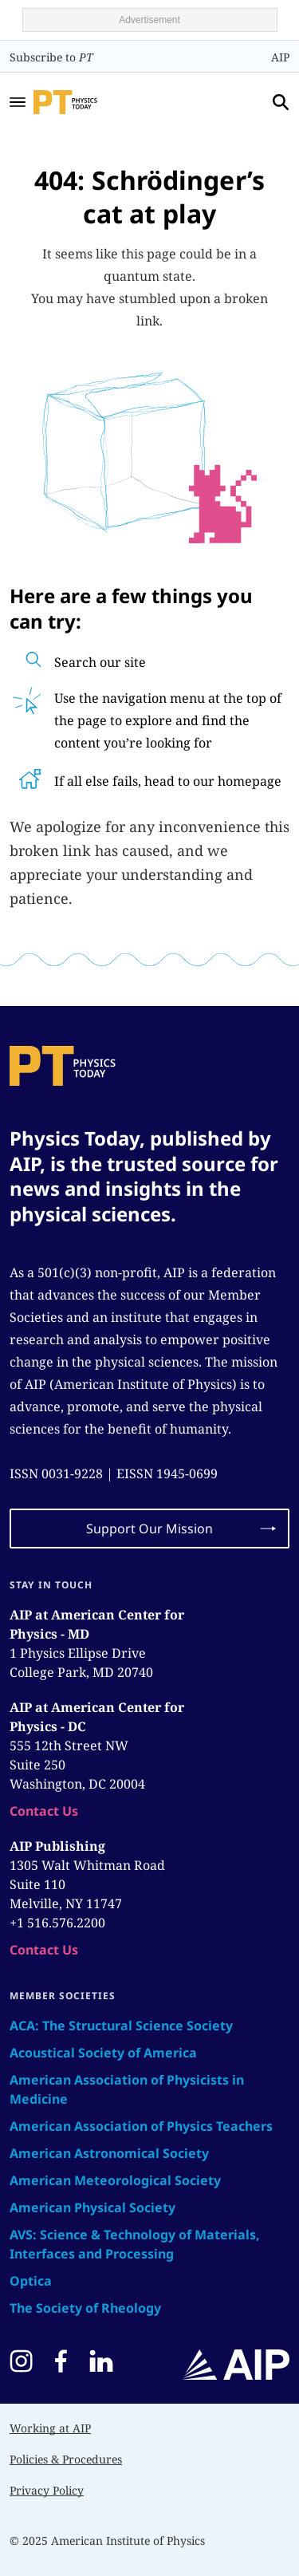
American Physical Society (92, 2207)
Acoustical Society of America (103, 2052)
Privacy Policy (47, 2490)
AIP (280, 57)
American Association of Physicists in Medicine (127, 2089)
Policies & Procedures (66, 2459)
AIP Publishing (57, 1846)
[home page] (86, 102)
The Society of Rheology (85, 2308)
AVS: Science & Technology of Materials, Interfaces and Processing (135, 2244)
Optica (31, 2281)
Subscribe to (51, 57)
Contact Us (44, 1811)
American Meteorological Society (115, 2180)
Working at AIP (50, 2428)
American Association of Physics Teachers (141, 2126)
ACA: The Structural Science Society (121, 2025)
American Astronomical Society (109, 2153)
